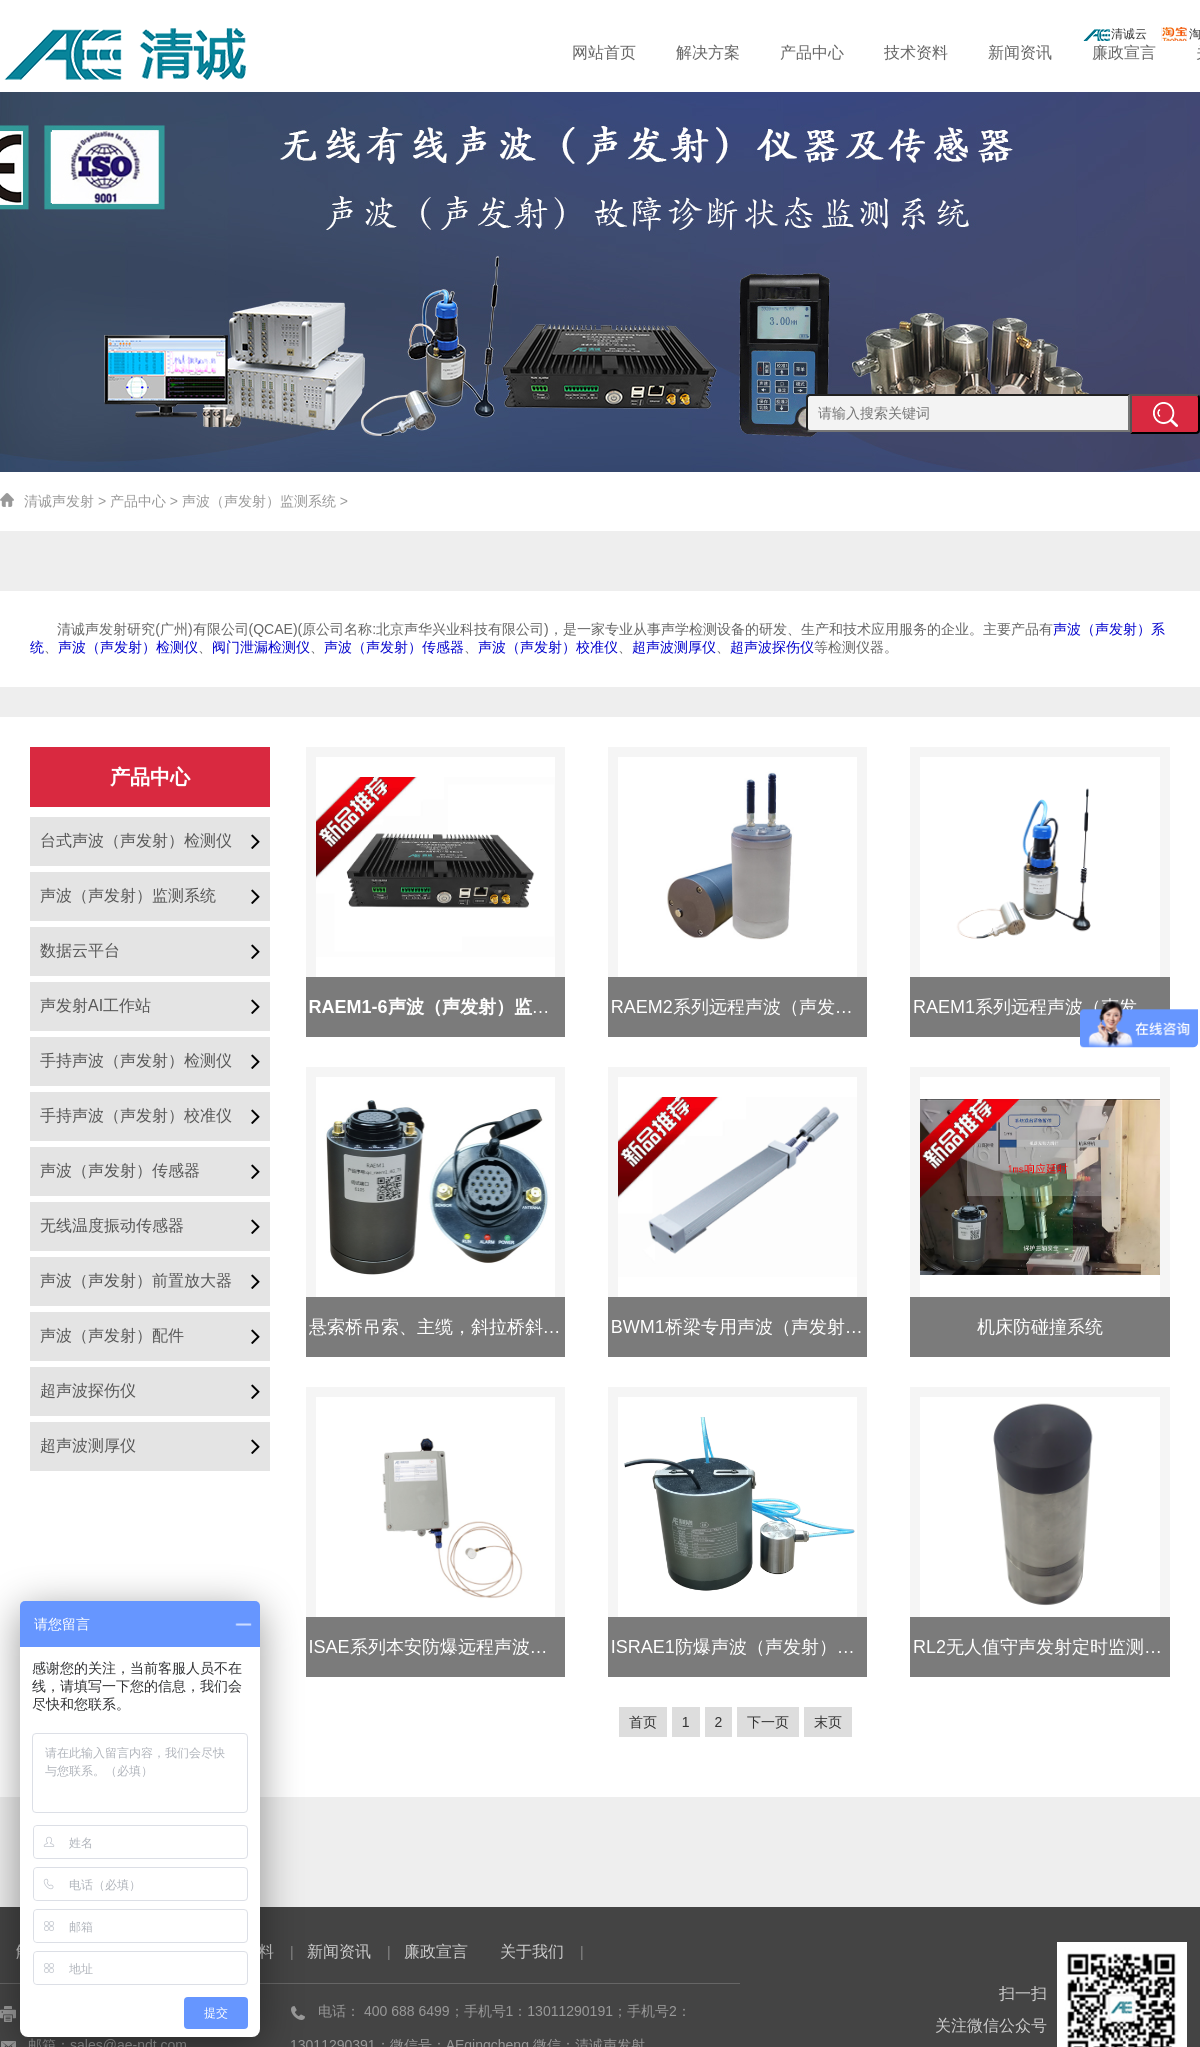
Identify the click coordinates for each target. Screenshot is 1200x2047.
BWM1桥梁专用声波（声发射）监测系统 (773, 1327)
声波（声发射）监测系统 (259, 501)
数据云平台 (80, 950)
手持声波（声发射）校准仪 (136, 1115)
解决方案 (749, 52)
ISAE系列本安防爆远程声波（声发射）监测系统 (500, 1647)
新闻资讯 (1039, 52)
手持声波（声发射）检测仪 (136, 1060)
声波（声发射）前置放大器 (136, 1280)
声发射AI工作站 (95, 1005)
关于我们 (532, 1951)
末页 (836, 1722)
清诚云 (1115, 34)
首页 (635, 1722)
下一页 (772, 1722)
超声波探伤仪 (88, 1390)
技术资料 (942, 52)
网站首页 (653, 52)
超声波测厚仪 (88, 1445)
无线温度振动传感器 (112, 1225)
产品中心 (846, 52)
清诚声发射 (59, 501)
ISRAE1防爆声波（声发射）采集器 (751, 1647)
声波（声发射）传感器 (120, 1170)
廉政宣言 (1135, 52)
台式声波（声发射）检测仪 (136, 840)
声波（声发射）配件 (112, 1335)
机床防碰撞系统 (1040, 1327)
